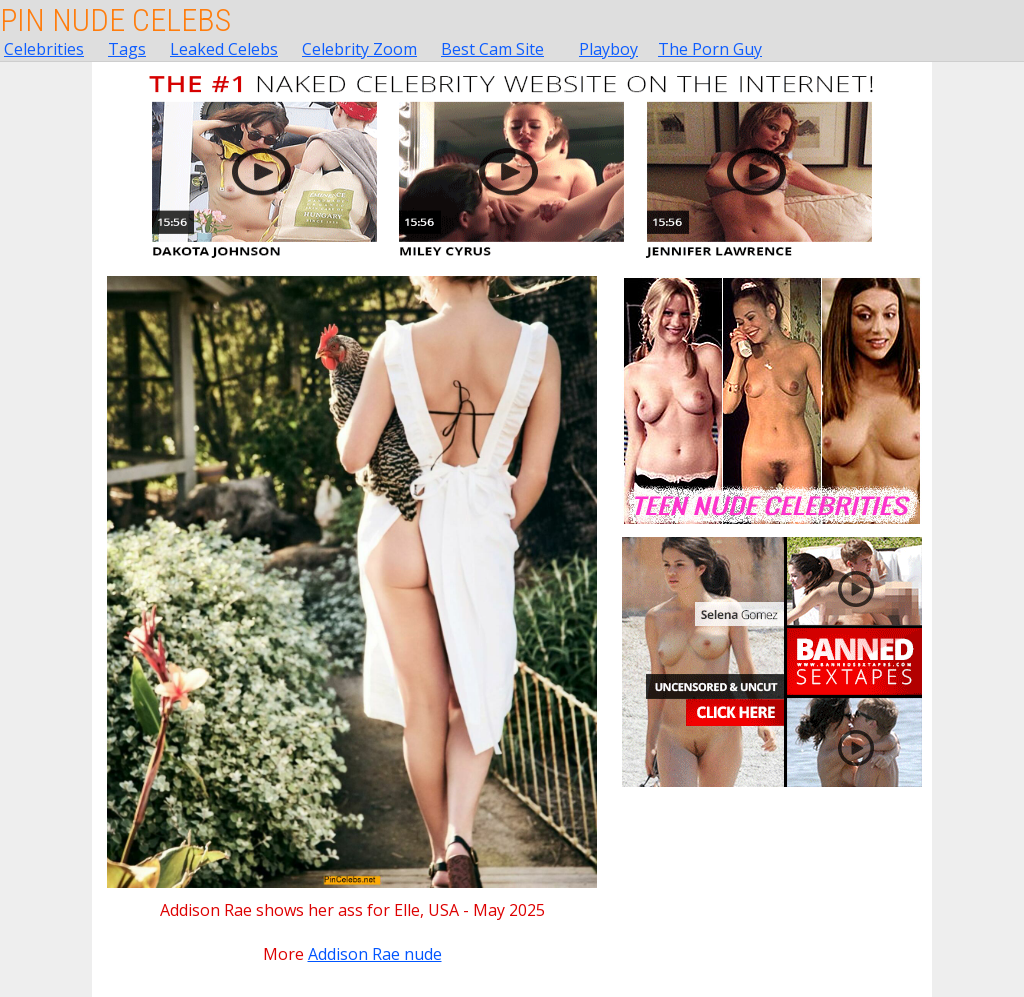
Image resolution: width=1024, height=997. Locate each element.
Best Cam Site (492, 49)
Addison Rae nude (375, 954)
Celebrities (44, 49)
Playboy (608, 49)
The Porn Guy (710, 49)
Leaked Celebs (224, 49)
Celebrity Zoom (359, 49)
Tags (127, 49)
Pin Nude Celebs (115, 20)
